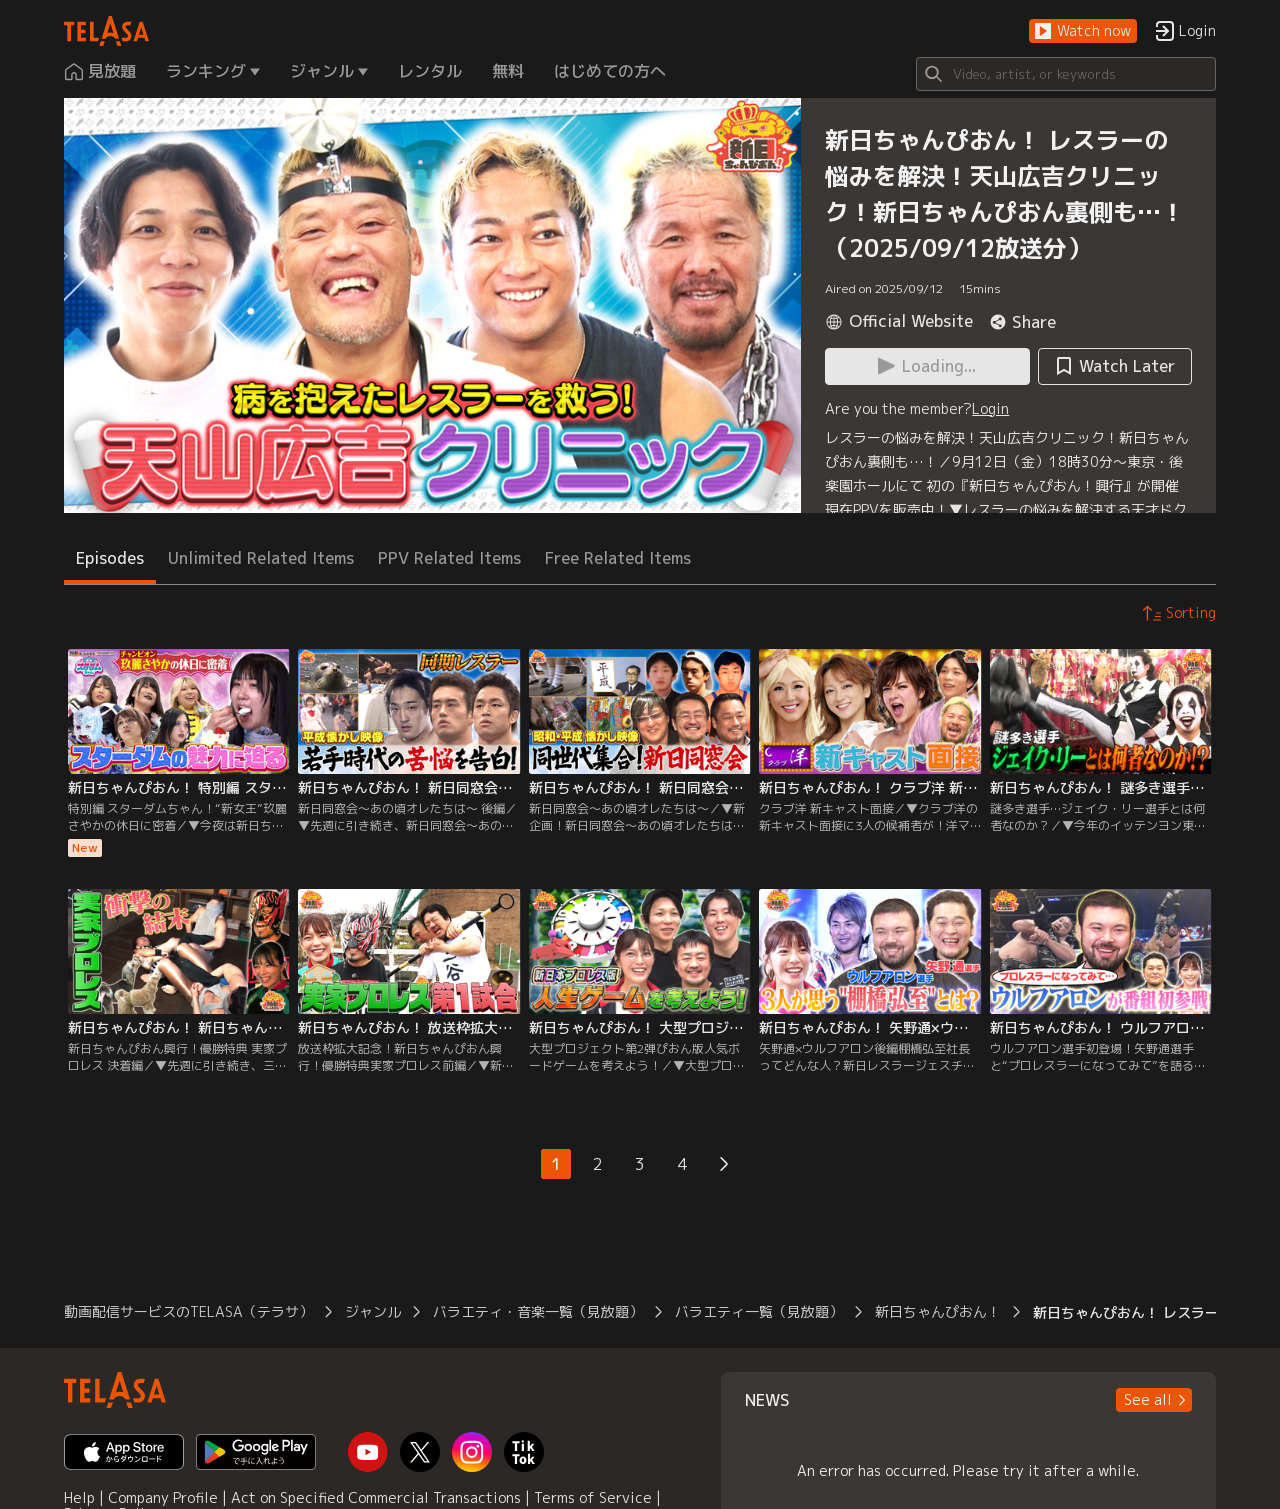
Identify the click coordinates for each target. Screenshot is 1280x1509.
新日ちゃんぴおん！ (938, 1311)
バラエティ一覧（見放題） (759, 1311)
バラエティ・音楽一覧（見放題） (538, 1311)
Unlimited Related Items (261, 558)
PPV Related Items (449, 558)
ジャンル (373, 1311)
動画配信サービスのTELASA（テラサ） (188, 1311)
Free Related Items (618, 558)
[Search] (1066, 74)
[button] (1083, 31)
